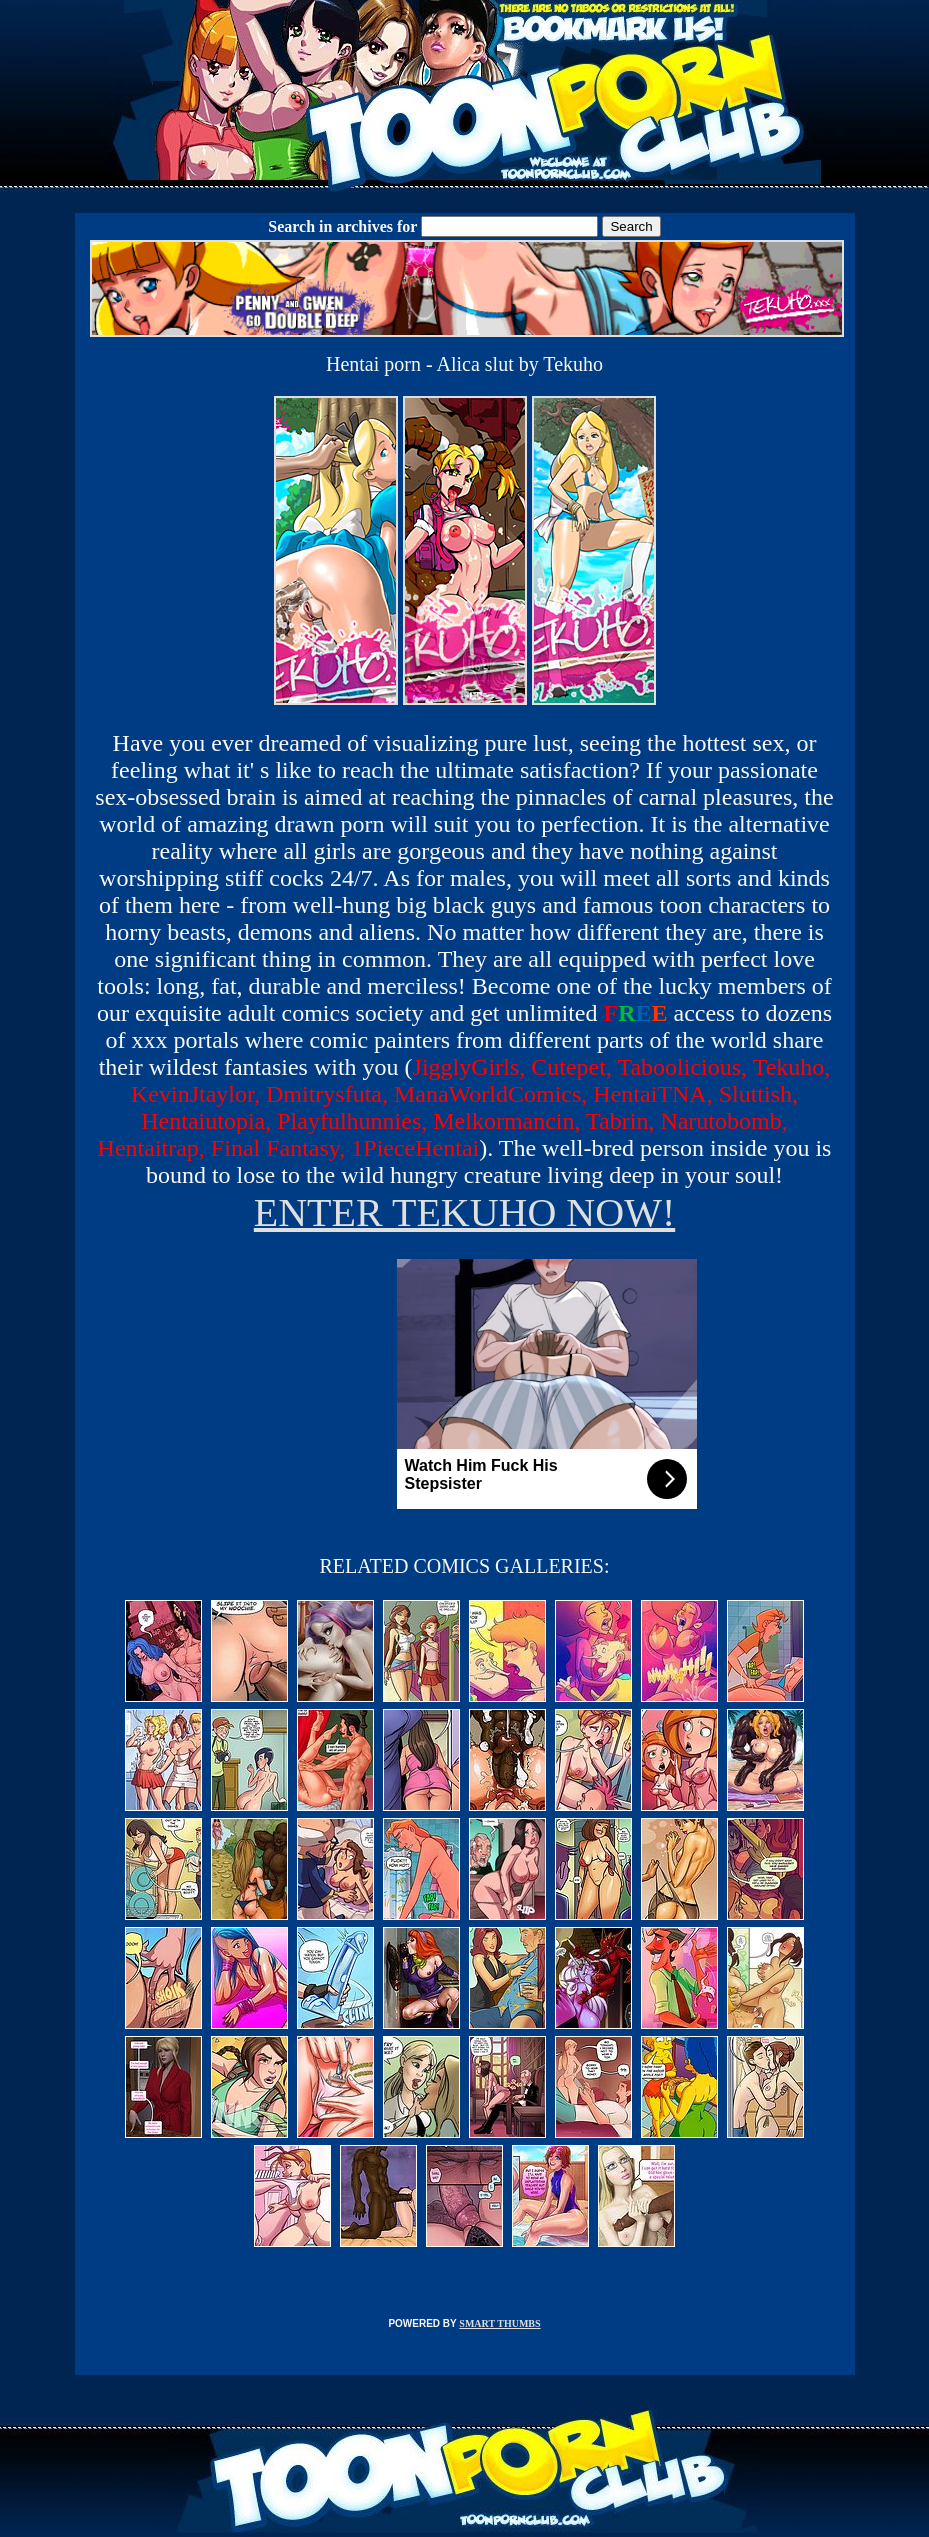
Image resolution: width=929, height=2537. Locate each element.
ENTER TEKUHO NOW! (464, 1212)
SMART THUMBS (499, 2323)
